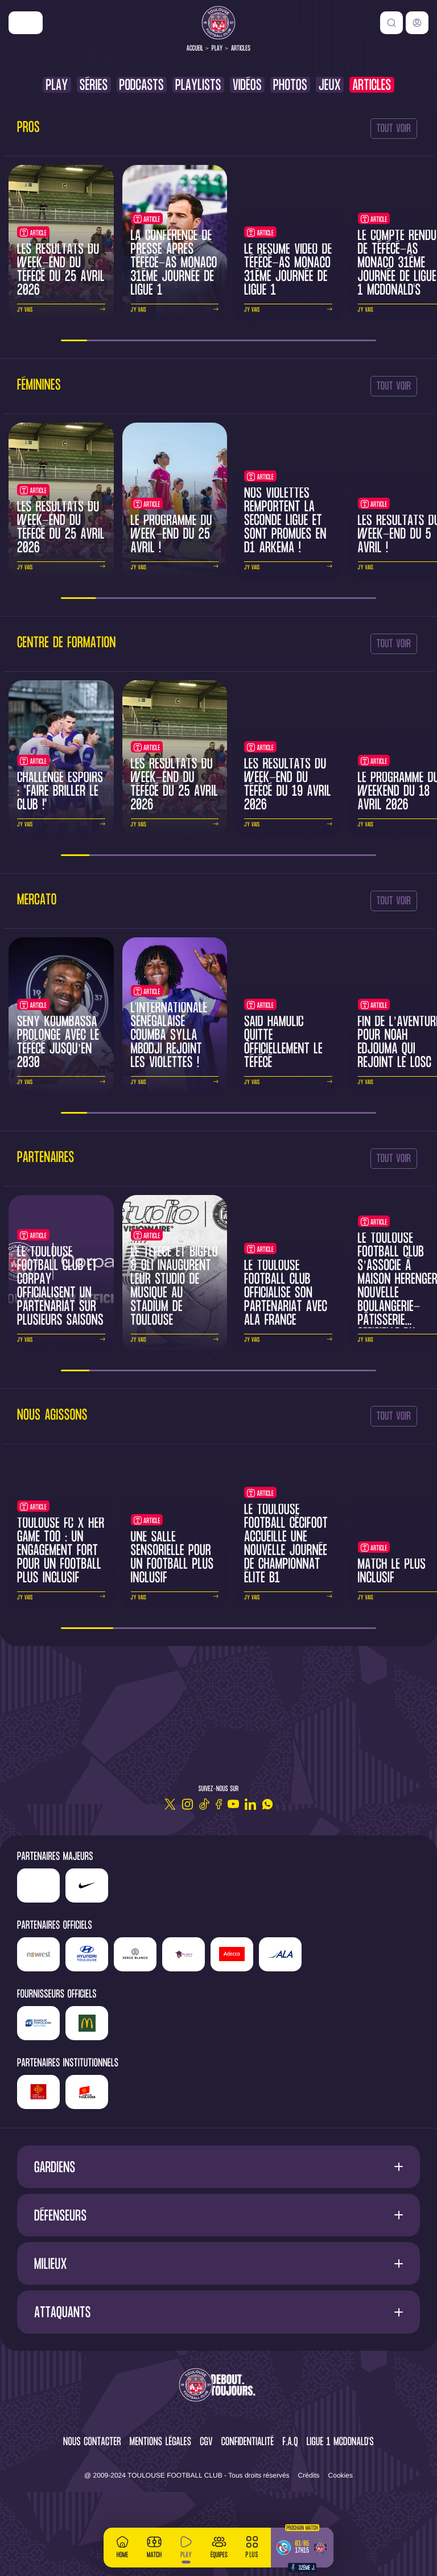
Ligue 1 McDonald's (340, 2443)
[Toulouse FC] (218, 23)
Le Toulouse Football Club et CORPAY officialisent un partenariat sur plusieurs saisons (60, 1286)
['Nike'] (26, 22)
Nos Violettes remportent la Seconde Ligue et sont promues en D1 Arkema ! (285, 521)
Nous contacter (92, 2443)
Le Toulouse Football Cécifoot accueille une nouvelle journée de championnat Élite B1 (286, 1544)
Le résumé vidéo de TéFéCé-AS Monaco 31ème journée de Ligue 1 (288, 270)
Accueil (195, 48)
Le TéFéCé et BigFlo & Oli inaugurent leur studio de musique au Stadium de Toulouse (174, 1286)
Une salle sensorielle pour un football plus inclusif (172, 1558)
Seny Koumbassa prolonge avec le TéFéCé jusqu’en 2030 (58, 1043)
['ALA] (280, 1954)
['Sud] (183, 1954)
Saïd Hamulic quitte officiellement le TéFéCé (283, 1043)
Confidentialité (247, 2443)
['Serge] (135, 1954)
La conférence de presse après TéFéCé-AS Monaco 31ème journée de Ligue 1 (174, 263)
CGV (206, 2443)
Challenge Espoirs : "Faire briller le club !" (60, 792)
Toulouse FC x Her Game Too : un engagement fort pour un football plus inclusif (61, 1551)
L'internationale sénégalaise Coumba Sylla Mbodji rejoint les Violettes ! (169, 1036)
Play (217, 48)
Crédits (309, 2475)
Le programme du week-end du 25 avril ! (171, 535)
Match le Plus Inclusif (392, 1572)
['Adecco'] (232, 1954)
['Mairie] (86, 2092)
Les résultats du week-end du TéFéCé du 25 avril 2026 (61, 270)
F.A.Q (290, 2443)
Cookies (340, 2475)
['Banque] (38, 2023)
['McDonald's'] (86, 2023)
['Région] (38, 2092)
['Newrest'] (38, 1954)
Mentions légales (160, 2443)
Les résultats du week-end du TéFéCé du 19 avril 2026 (287, 785)
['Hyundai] (86, 1954)
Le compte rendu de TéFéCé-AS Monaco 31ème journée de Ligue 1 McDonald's (397, 263)
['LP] (38, 1885)
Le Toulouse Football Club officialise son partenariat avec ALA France (286, 1293)
